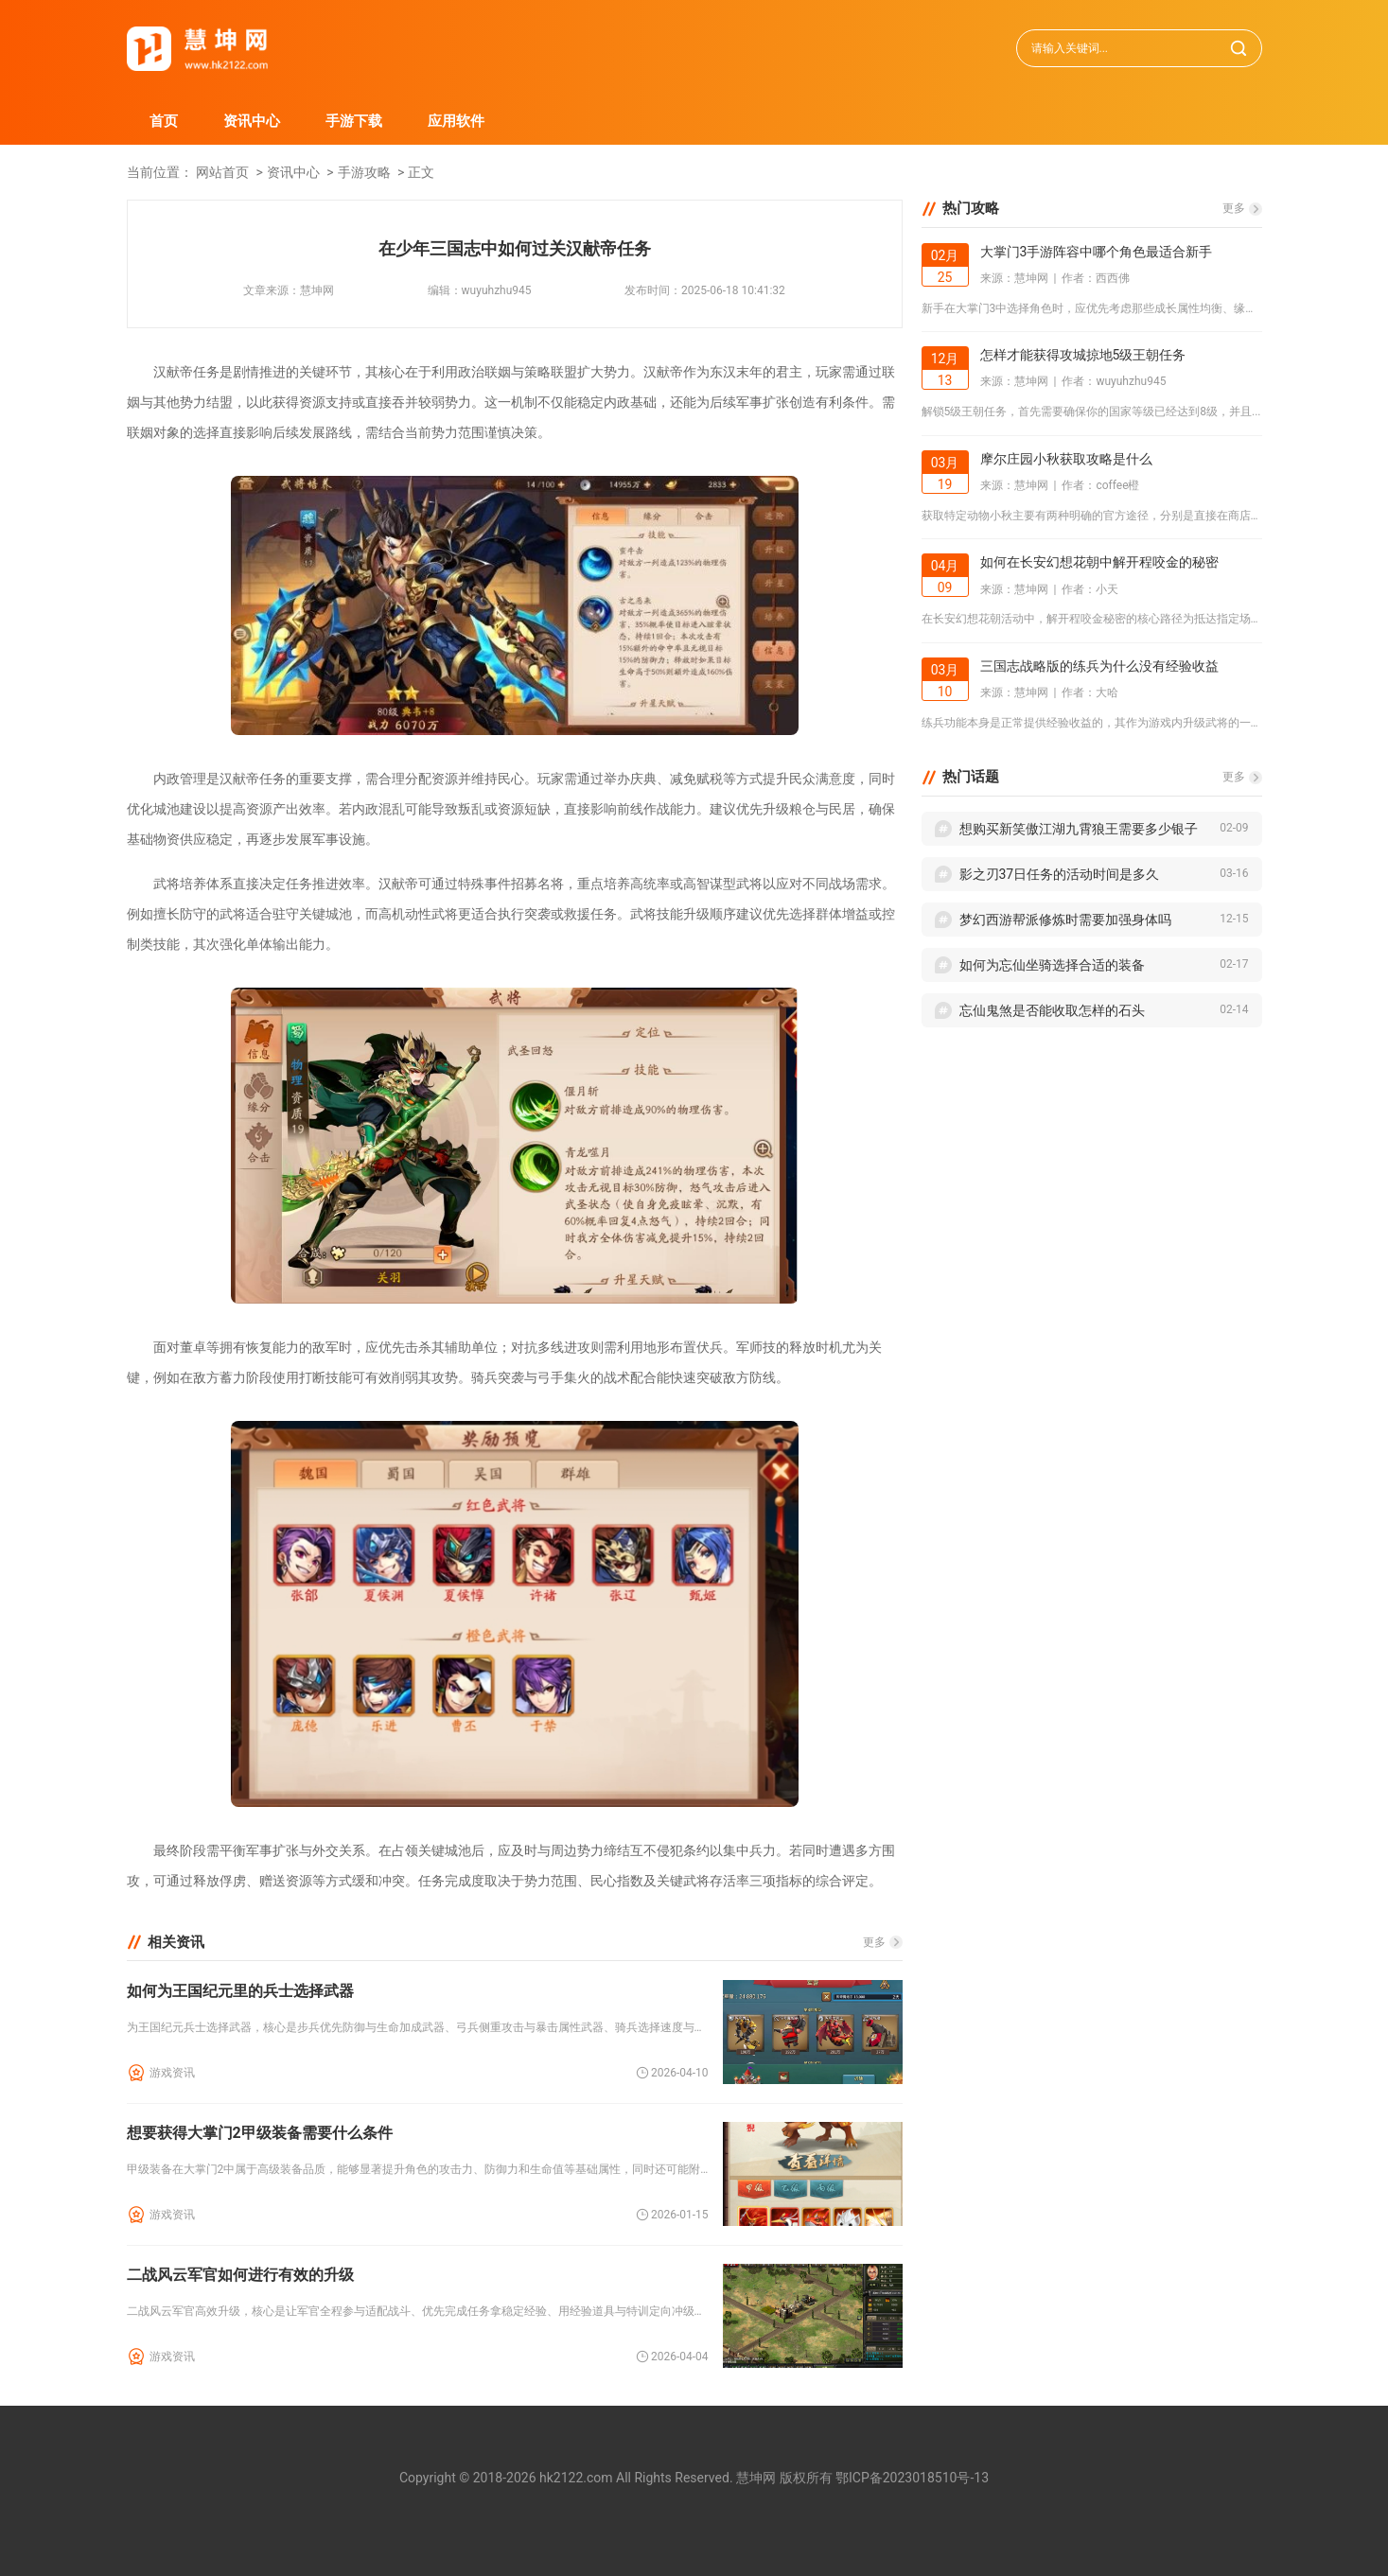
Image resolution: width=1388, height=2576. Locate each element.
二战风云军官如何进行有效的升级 (240, 2275)
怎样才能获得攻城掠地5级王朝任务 (1083, 354)
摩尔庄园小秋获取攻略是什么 (1066, 458)
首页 (163, 121)
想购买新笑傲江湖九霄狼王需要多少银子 (1078, 828)
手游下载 (353, 121)
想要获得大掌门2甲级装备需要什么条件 (260, 2133)
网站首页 (222, 172)
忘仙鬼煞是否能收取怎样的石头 (1052, 1010)
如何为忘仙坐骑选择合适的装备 (1052, 965)
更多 (874, 1942)
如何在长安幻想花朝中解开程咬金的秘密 (1099, 562)
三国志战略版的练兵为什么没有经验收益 (1099, 666)
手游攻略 (364, 172)
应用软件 (456, 121)
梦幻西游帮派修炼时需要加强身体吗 (1065, 919)
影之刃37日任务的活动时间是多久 (1059, 874)
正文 (421, 172)
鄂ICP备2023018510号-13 (912, 2477)
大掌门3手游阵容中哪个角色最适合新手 (1096, 251)
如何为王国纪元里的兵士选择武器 (240, 1991)
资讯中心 (251, 121)
